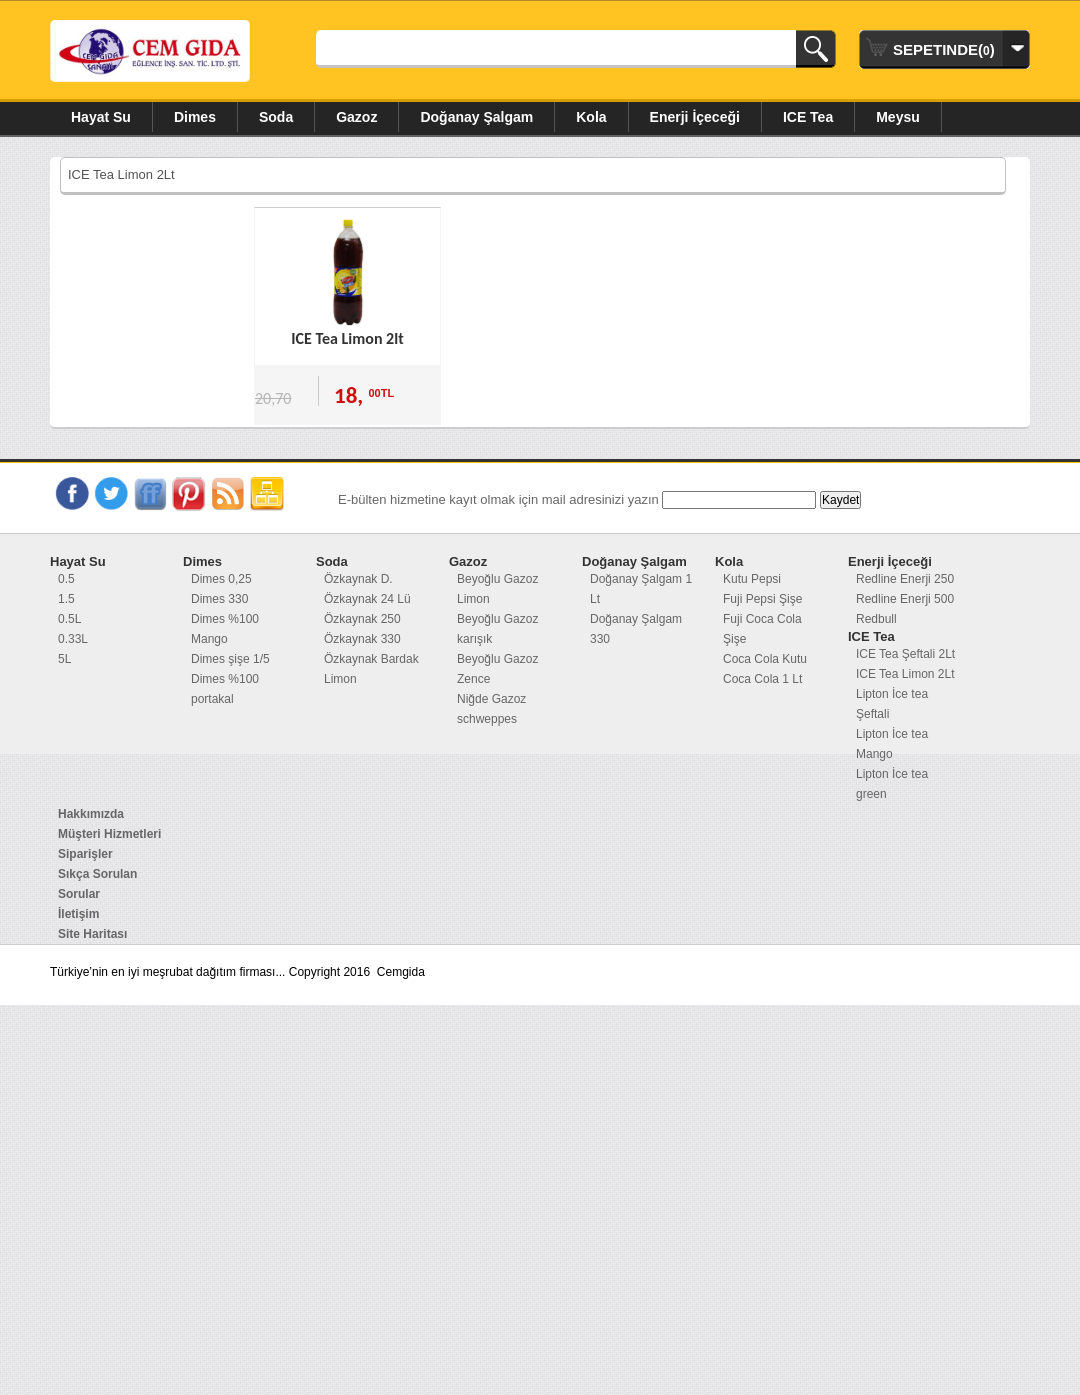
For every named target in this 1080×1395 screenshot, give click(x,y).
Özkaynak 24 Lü (367, 599)
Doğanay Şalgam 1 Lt (641, 589)
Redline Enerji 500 (905, 599)
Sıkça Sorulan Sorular (97, 884)
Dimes (195, 117)
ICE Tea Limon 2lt (347, 338)
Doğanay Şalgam (476, 117)
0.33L (73, 639)
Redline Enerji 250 (905, 579)
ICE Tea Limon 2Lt (905, 674)
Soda (276, 117)
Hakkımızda (91, 814)
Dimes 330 (219, 599)
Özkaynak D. (358, 579)
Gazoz (356, 117)
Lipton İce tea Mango (892, 744)
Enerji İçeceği (695, 117)
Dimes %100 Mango (225, 629)
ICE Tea (808, 117)
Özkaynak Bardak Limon (371, 669)
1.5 (66, 599)
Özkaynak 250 (362, 619)
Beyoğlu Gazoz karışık (497, 629)
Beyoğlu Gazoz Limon (497, 589)
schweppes (487, 719)
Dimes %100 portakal (225, 689)
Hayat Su (101, 117)
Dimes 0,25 (221, 579)
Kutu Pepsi (752, 579)
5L (64, 659)
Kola (591, 117)
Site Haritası (92, 934)
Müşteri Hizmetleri (109, 834)
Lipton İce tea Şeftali (892, 704)
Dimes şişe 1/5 (230, 659)
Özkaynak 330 (362, 639)
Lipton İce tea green (892, 784)
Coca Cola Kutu (765, 659)
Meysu (898, 117)
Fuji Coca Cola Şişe (762, 629)
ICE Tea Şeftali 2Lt (905, 654)
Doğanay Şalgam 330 (636, 629)
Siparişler (85, 854)
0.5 (66, 579)
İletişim (78, 914)
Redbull (876, 619)
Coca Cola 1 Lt (762, 679)
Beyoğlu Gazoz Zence (497, 669)
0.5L (69, 619)
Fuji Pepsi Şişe (762, 599)
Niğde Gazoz (491, 699)
